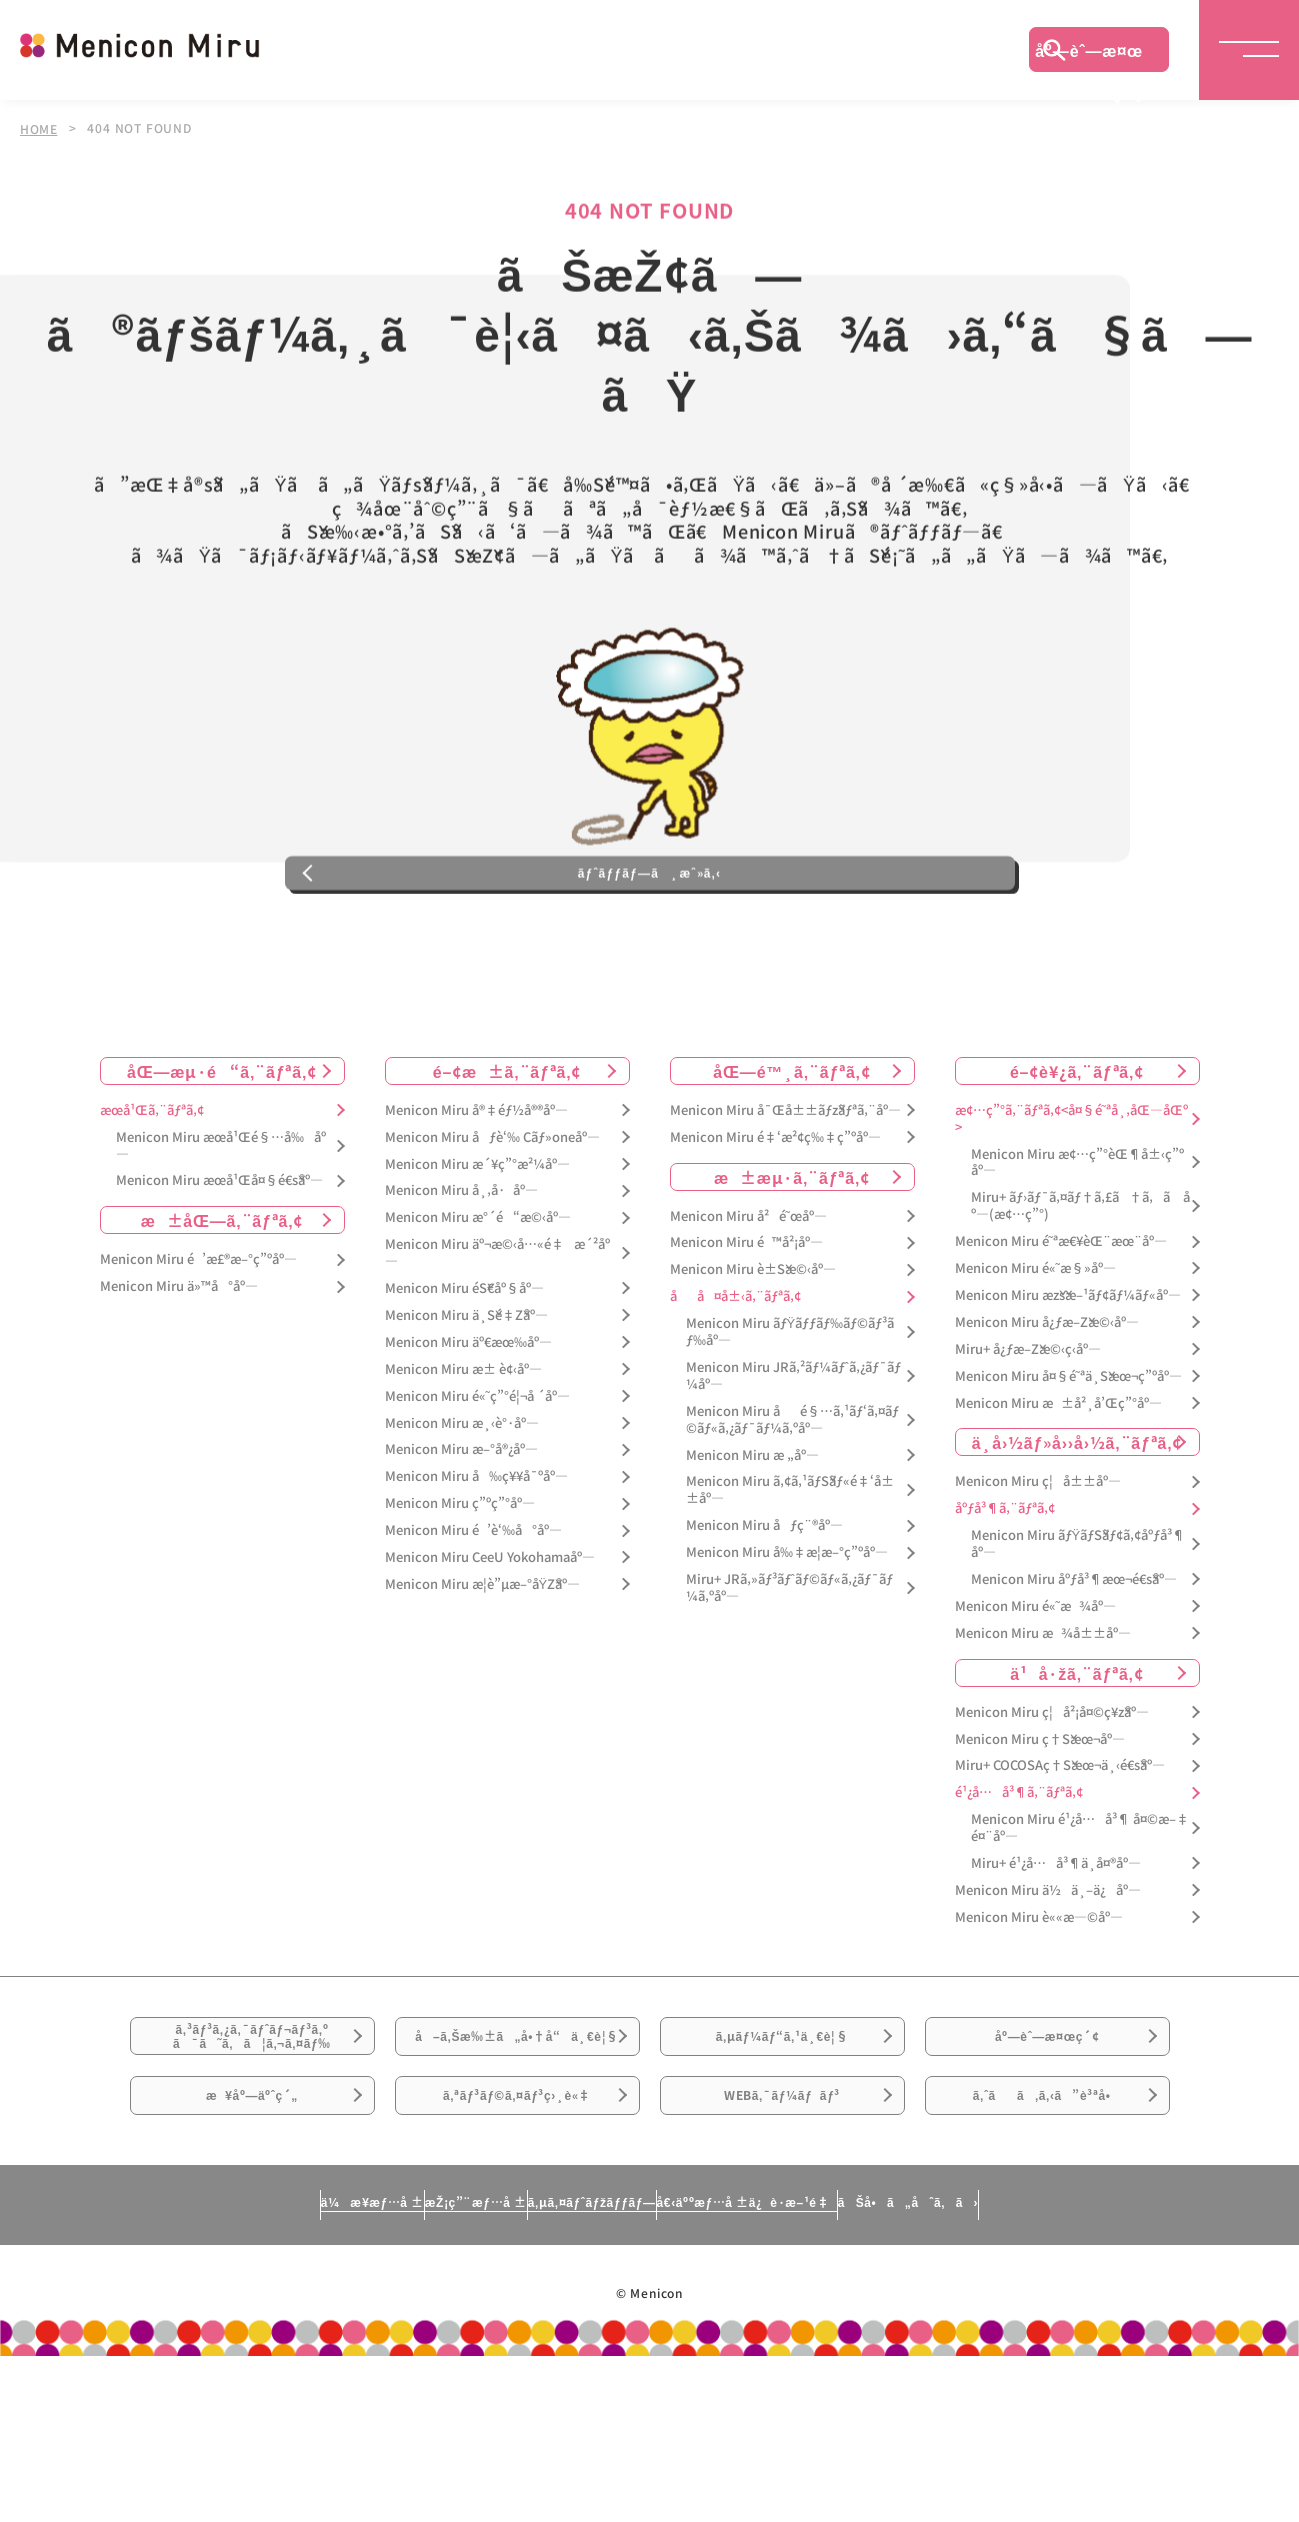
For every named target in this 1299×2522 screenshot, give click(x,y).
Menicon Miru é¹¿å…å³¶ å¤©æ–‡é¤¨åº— (1080, 1912)
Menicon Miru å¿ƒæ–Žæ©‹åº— (1047, 1405)
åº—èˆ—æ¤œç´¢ (1089, 55)
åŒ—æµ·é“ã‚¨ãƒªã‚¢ (222, 1154)
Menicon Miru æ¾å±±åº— (1043, 1716)
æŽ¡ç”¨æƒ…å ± (376, 2366)
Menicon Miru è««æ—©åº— (1039, 2000)
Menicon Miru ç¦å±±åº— (1038, 1565)
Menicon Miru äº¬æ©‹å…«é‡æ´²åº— (497, 1337)
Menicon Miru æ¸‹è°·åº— (462, 1506)
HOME (39, 128)
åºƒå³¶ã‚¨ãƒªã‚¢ (1005, 1592)
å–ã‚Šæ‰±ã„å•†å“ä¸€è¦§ (516, 2146)
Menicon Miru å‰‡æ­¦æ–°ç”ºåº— (787, 1636)
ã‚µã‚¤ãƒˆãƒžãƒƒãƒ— (582, 2366)
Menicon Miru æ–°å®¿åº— (461, 1533)
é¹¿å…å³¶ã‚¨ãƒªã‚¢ (1019, 1876)
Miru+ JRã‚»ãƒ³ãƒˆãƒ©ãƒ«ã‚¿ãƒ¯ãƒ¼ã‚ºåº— (789, 1672)
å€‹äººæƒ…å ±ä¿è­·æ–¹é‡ (835, 2366)
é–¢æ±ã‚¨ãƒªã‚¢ (507, 1154)
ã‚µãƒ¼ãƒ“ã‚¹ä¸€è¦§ (782, 2134)
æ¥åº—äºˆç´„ (252, 2246)
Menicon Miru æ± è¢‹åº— (463, 1452)
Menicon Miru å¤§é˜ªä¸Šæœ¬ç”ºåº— (1068, 1459)
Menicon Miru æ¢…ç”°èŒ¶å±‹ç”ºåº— (1077, 1246)
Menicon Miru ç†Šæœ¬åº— (1040, 1822)
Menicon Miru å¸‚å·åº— (461, 1274)
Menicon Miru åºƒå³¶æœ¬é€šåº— (1074, 1663)
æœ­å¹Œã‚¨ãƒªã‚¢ (152, 1193)
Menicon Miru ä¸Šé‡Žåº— (466, 1399)
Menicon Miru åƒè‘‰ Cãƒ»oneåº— (492, 1220)
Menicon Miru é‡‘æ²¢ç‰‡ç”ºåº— (775, 1220)
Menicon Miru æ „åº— (752, 1538)
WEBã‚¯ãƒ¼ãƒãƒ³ (782, 2246)
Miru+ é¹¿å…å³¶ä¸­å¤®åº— (1056, 1947)
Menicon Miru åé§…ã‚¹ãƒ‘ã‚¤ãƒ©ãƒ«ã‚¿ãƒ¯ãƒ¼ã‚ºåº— (792, 1503)
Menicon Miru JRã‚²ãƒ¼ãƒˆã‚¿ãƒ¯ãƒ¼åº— (793, 1460)
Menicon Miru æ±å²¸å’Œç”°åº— (1058, 1486)
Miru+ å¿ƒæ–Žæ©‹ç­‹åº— (1028, 1432)
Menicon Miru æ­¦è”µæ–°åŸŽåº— (483, 1667)
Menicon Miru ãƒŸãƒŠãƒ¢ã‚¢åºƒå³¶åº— (1078, 1628)
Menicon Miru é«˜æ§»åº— (1035, 1352)
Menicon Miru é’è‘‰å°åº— (473, 1614)
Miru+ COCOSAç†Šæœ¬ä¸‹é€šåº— (1060, 1849)
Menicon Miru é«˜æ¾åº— (1035, 1689)
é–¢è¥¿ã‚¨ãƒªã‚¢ (1077, 1154)
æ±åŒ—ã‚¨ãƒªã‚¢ (222, 1304)
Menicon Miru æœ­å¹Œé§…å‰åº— (221, 1229)
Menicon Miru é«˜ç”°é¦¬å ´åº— (477, 1479)
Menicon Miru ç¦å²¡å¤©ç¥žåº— (1052, 1795)
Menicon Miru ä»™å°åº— (179, 1370)
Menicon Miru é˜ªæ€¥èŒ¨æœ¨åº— (1061, 1325)
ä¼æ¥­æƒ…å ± (186, 2366)
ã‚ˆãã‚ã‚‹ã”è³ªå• (1047, 2246)
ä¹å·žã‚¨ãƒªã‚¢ (1076, 1756)
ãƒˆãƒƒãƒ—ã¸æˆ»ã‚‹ (649, 944)
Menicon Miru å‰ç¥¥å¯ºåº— (476, 1560)
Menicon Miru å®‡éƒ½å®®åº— (476, 1193)
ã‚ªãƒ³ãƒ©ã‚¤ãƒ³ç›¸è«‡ (516, 2246)
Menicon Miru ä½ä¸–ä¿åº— (1048, 1973)
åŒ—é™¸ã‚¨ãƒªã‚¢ (791, 1154)
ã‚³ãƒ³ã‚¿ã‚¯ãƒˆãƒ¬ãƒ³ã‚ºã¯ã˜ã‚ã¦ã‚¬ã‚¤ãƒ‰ (252, 2135)
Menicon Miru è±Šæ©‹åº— (753, 1353)
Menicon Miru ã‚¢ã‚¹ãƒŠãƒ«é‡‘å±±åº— (790, 1574)
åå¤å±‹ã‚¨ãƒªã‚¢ (735, 1380)
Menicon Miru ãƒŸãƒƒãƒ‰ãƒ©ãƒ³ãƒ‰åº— (790, 1416)
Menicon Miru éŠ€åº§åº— (464, 1372)
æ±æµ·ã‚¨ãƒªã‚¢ (792, 1260)
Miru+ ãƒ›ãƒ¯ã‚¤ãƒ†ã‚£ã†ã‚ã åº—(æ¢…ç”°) (1080, 1290)
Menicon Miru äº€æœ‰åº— (468, 1425)
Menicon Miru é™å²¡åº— (746, 1326)
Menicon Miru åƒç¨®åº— (764, 1609)
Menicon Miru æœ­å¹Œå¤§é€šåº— (219, 1264)
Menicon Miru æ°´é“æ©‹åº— (478, 1301)
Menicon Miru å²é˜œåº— (748, 1299)
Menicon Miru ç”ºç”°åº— (460, 1587)
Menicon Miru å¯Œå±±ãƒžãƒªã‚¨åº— (785, 1193)
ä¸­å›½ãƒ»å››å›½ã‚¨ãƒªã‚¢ (1077, 1526)
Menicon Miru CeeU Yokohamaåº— (490, 1641)
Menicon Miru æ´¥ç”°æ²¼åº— (477, 1247)
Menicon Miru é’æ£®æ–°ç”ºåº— (198, 1343)
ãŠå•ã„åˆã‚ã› (1093, 2366)
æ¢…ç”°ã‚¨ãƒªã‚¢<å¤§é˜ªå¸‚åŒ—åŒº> (1071, 1202)
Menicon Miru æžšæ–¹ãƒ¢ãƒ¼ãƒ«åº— (1068, 1379)
